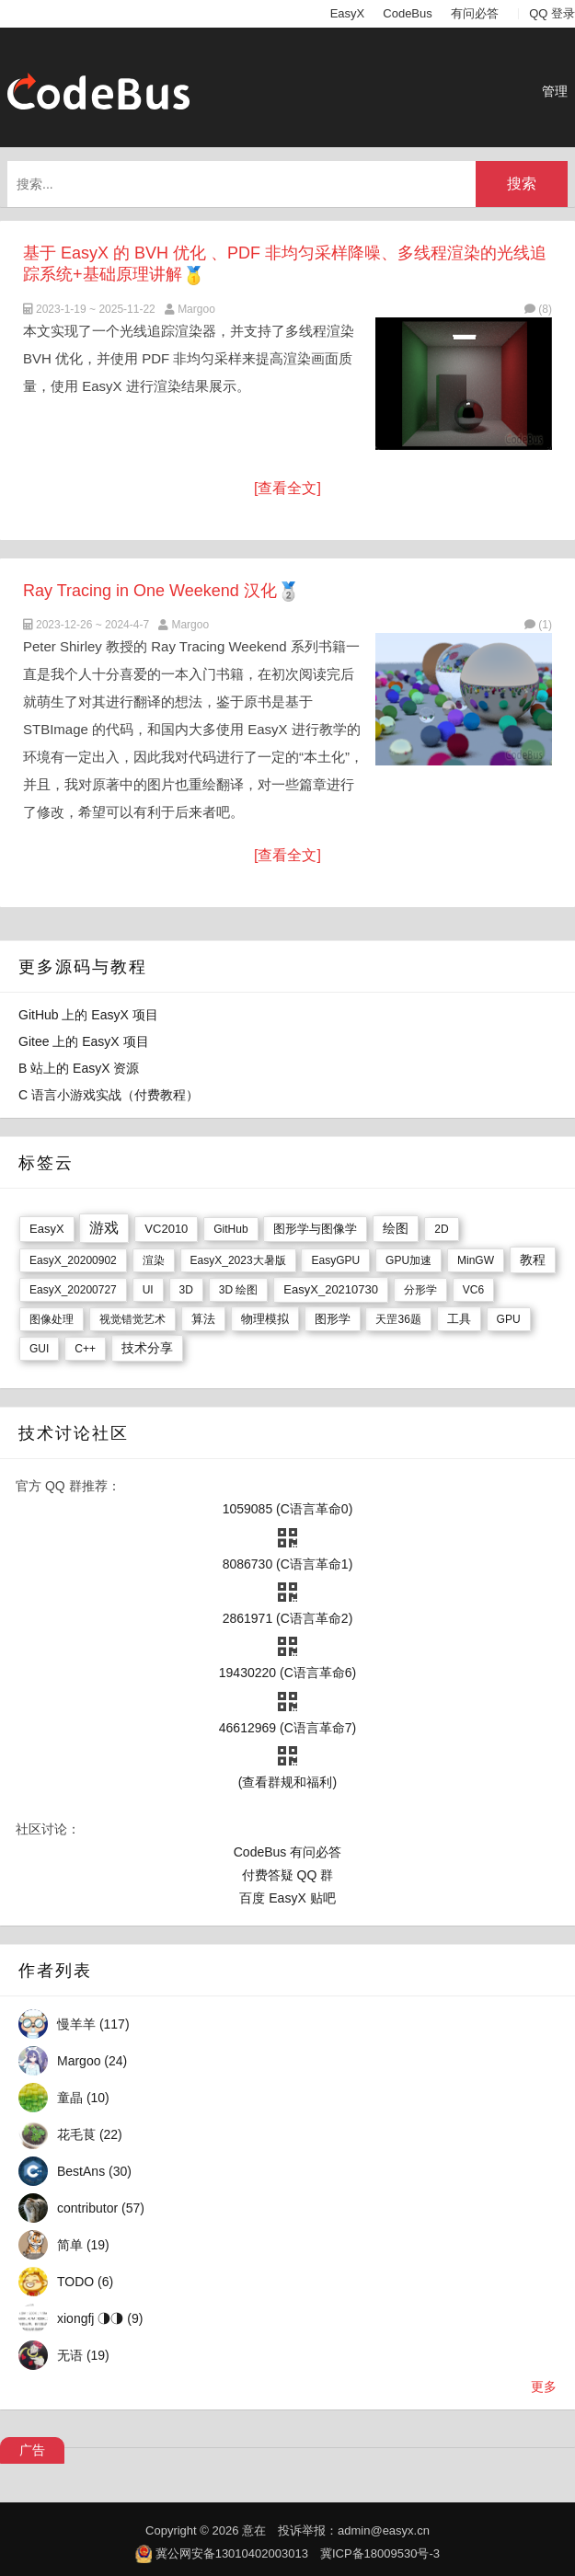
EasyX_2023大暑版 (238, 1260)
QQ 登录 (552, 13)
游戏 (104, 1228)
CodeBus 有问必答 (287, 1852)
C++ (85, 1348)
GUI (39, 1348)
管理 (555, 91)
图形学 (333, 1319)
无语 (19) (83, 2355)
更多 (544, 2386)
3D (186, 1289)
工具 (459, 1319)
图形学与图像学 (315, 1229)
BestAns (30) (94, 2171)
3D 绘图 (239, 1289)
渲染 (154, 1260)
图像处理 (51, 1319)
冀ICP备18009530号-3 (380, 2553)
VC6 (473, 1289)
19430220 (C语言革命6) (287, 1672)
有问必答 (475, 13)
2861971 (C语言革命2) (288, 1618)
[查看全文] (287, 488)
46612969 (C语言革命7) (287, 1727)
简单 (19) (83, 2244)
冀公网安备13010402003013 (231, 2553)
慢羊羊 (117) (93, 2024)
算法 (203, 1319)
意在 (254, 2530)
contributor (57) (100, 2208)
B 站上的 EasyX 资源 (78, 1068)
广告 (32, 2450)
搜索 (521, 183)
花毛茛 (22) (89, 2134)
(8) (538, 309)
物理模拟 (265, 1319)
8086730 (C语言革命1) (288, 1564)
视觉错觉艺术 (132, 1319)
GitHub (230, 1229)
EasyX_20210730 (330, 1289)
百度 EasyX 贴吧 (287, 1898)
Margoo (196, 309)
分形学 (420, 1289)
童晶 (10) (83, 2097)
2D (441, 1229)
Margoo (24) (92, 2060)
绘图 (395, 1228)
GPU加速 (408, 1260)
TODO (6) (85, 2281)
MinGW (475, 1260)
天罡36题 (397, 1319)
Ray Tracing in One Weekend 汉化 (150, 590)
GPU (509, 1319)
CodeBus (407, 13)
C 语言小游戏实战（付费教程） (108, 1094)
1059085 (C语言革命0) (288, 1508)
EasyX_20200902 (73, 1260)
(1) (538, 624)
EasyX (347, 13)
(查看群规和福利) (287, 1782)
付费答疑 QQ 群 (288, 1875)
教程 (533, 1259)
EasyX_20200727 (73, 1289)
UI (148, 1289)
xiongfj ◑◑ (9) (100, 2318)
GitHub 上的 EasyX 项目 (88, 1014)
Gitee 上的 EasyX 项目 (83, 1041)
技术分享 (147, 1347)
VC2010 (166, 1229)
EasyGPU (335, 1260)
